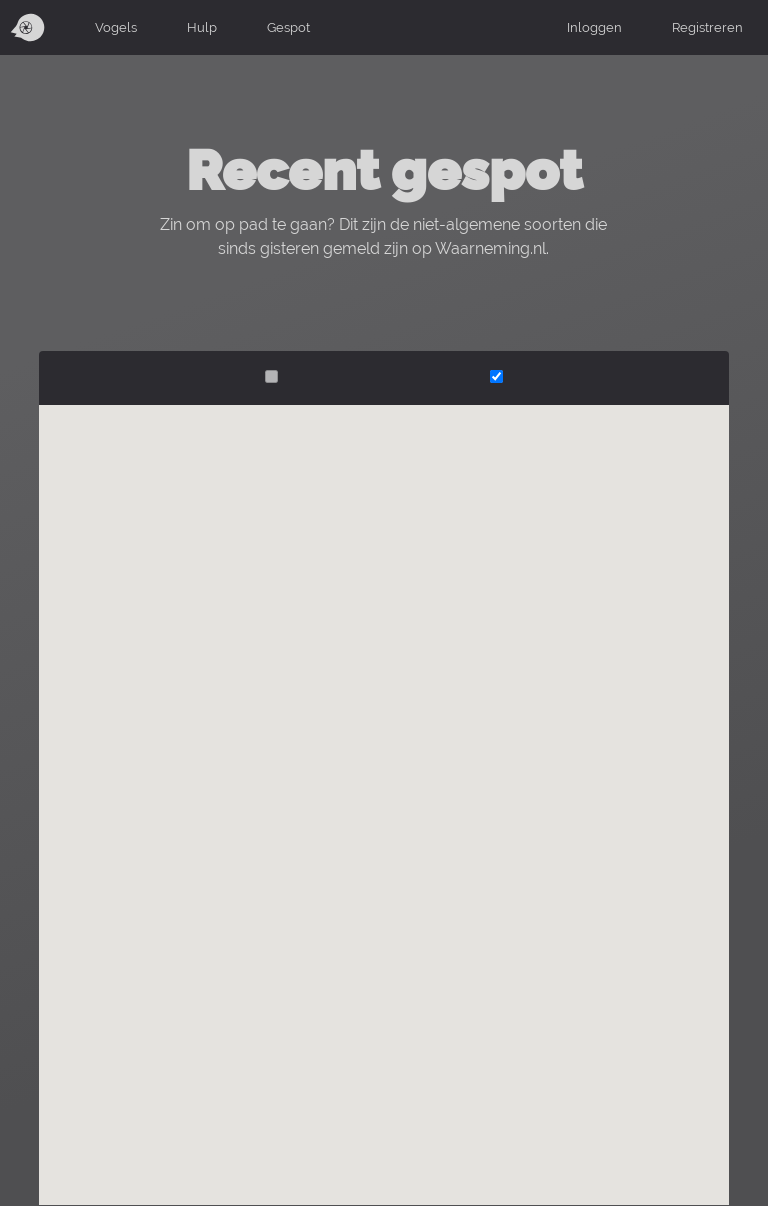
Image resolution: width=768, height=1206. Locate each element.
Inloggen (594, 27)
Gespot (288, 27)
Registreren (707, 27)
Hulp (202, 27)
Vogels (116, 27)
